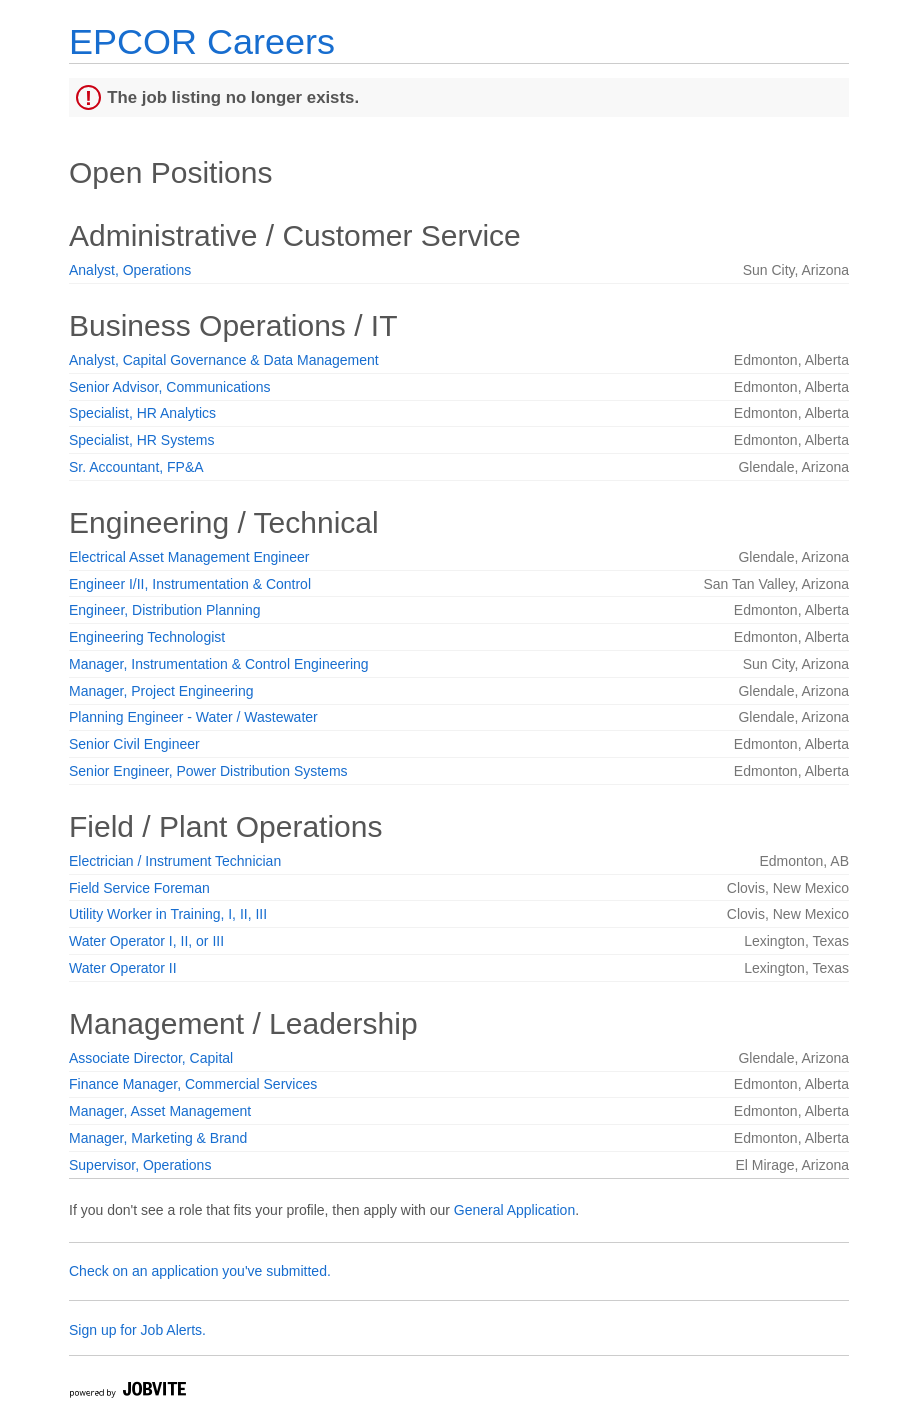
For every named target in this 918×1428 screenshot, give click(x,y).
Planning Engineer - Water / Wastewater (193, 717)
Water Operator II (123, 968)
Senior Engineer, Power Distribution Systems (208, 771)
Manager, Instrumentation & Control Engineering (219, 664)
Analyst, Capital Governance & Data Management (224, 360)
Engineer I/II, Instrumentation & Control (190, 584)
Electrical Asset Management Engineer (189, 557)
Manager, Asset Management (160, 1111)
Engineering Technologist (147, 637)
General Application (514, 1210)
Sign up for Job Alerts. (137, 1330)
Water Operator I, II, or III (146, 941)
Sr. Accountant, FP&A (136, 467)
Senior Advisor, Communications (170, 387)
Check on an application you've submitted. (200, 1271)
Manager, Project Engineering (161, 691)
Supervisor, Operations (140, 1165)
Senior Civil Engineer (134, 744)
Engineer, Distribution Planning (164, 610)
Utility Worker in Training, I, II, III (168, 914)
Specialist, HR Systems (141, 440)
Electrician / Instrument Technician (175, 861)
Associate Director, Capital (151, 1058)
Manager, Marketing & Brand (158, 1138)
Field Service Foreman (139, 888)
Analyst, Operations (130, 270)
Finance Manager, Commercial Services (193, 1084)
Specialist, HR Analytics (142, 413)
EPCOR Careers (202, 41)
